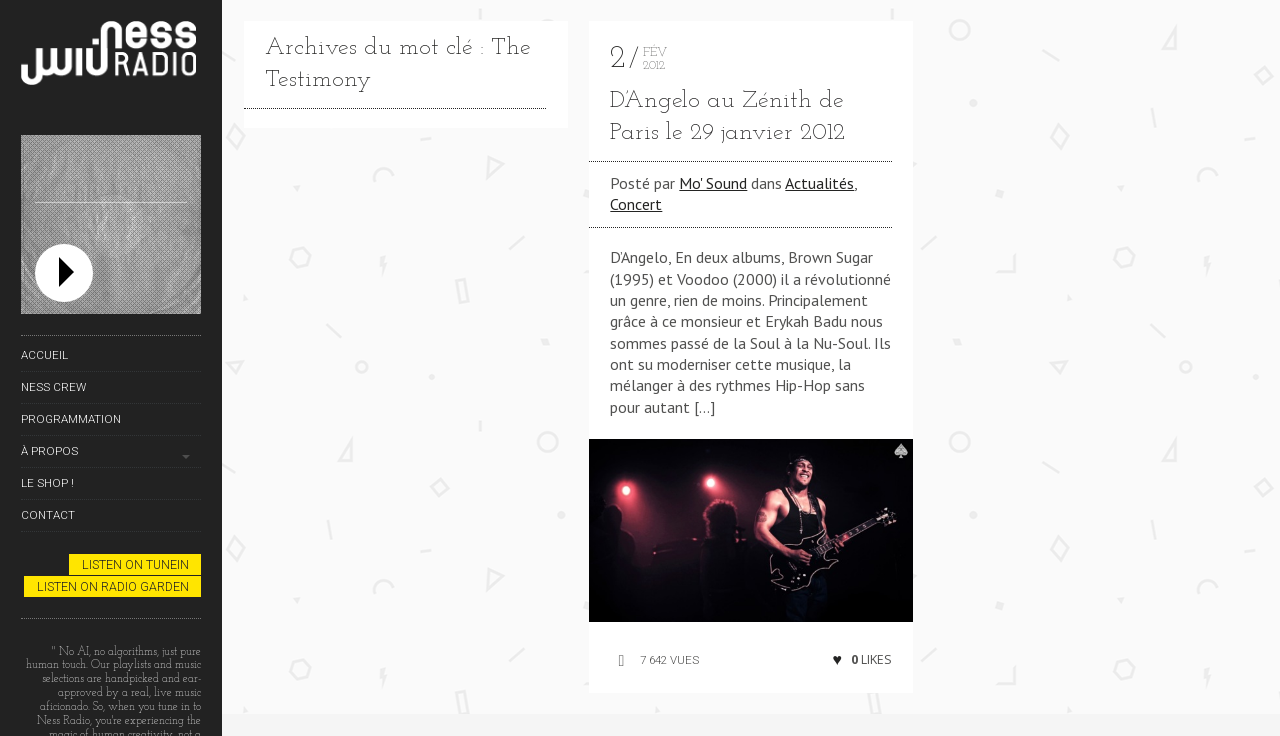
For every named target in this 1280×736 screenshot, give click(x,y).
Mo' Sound (713, 183)
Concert (636, 204)
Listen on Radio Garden (113, 586)
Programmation (71, 419)
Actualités (819, 183)
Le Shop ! (47, 483)
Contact (48, 515)
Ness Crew (53, 387)
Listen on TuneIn (135, 564)
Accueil (44, 355)
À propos (49, 451)
